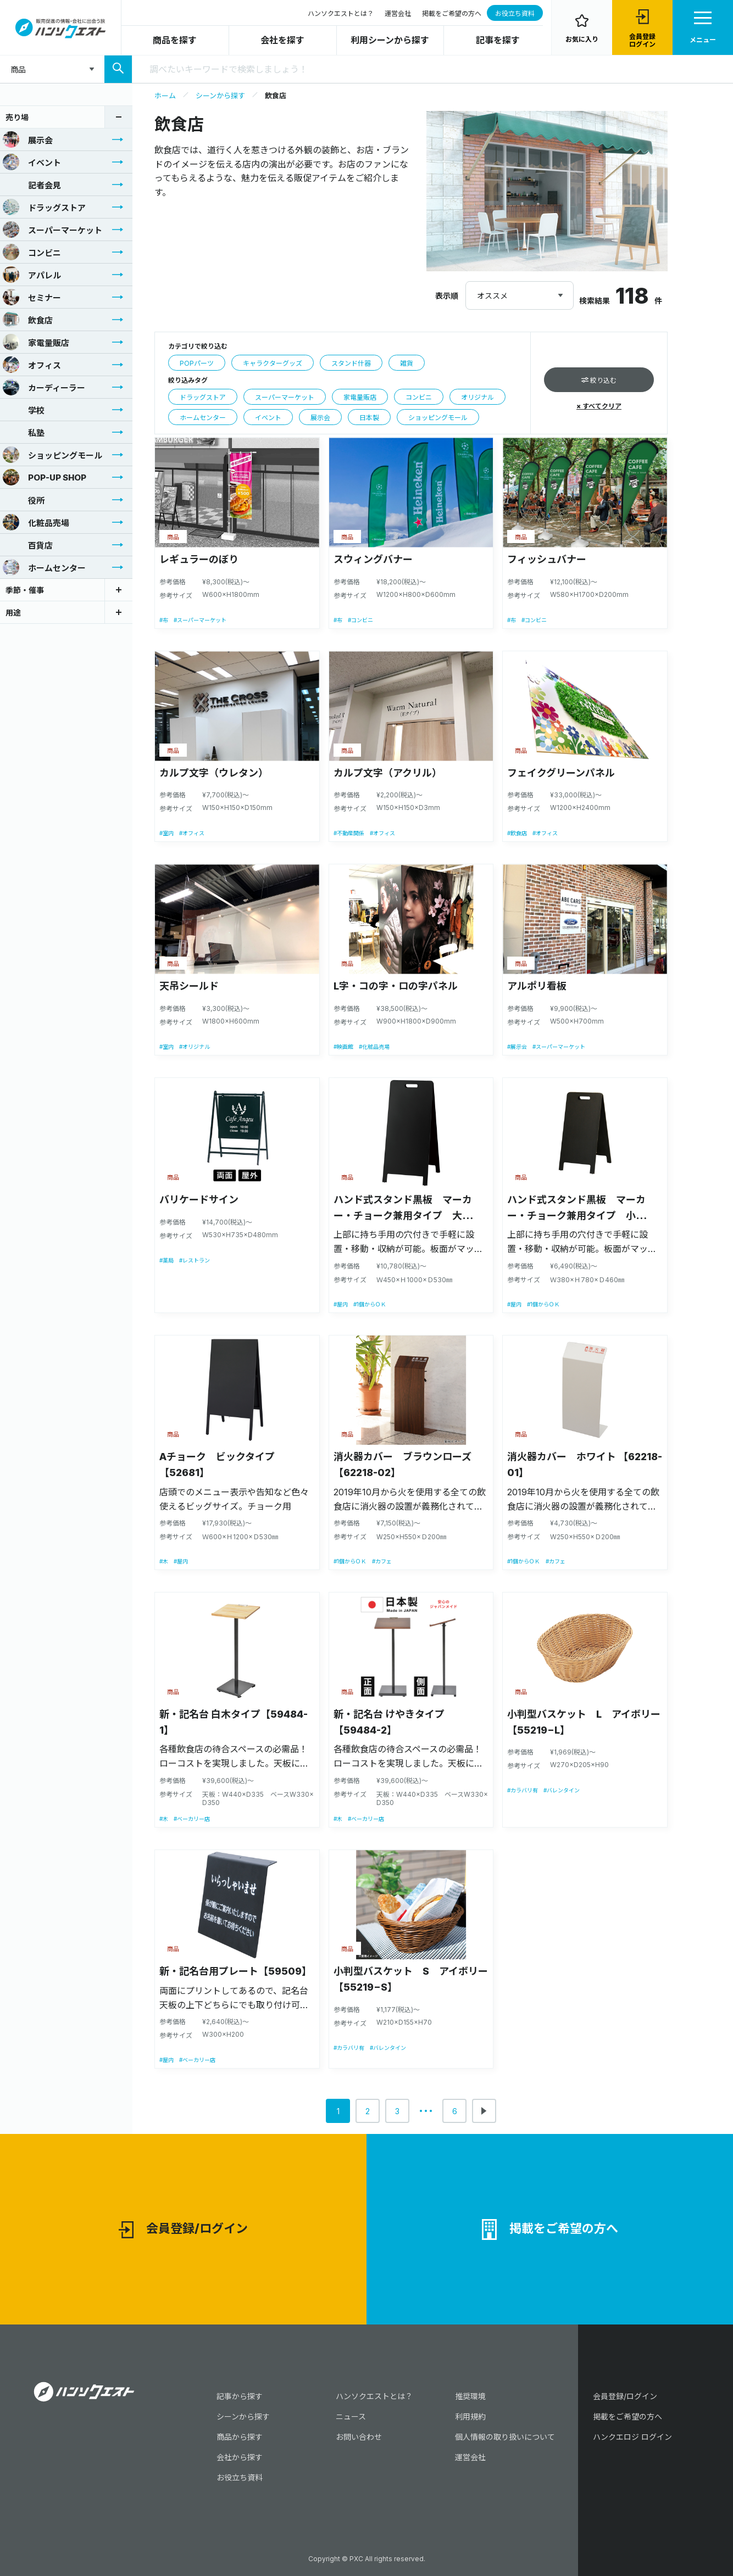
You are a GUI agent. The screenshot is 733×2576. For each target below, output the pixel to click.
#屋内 (341, 1304)
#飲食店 (517, 833)
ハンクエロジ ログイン (632, 2436)
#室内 (166, 833)
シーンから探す (220, 95)
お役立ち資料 (515, 13)
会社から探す (239, 2457)
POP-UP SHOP (44, 477)
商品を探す (175, 40)
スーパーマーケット (52, 229)
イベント (32, 162)
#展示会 (517, 1046)
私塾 (24, 432)
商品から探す (239, 2436)
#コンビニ (360, 620)
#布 (163, 620)
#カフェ (382, 1561)
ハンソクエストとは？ (341, 13)
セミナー (32, 297)
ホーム (165, 95)
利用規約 (470, 2416)
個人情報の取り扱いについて (505, 2436)
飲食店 (28, 319)
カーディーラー (44, 387)
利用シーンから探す (390, 40)
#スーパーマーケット (200, 620)
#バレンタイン (561, 1790)
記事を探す (498, 40)
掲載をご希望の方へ (451, 13)
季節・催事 (24, 590)
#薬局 (166, 1260)
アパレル (32, 274)
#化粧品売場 (374, 1046)
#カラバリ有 (522, 1790)
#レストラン (194, 1260)
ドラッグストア (44, 207)
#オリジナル (194, 1046)
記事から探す (239, 2396)
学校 (24, 409)
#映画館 (343, 1046)
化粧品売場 (36, 522)
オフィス (32, 364)
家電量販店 (36, 342)
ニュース (351, 2416)
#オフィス (191, 833)
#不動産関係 (349, 833)
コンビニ (32, 252)
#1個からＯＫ (369, 1304)
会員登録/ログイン (183, 2229)
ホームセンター (44, 567)
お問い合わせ (359, 2436)
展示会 (28, 139)
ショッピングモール (52, 454)
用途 (13, 612)
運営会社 (398, 13)
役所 (24, 499)
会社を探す (282, 40)
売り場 (17, 117)
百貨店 (28, 545)
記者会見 (32, 184)
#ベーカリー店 (192, 1818)
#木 (163, 1561)
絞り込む (599, 380)
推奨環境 (470, 2396)
